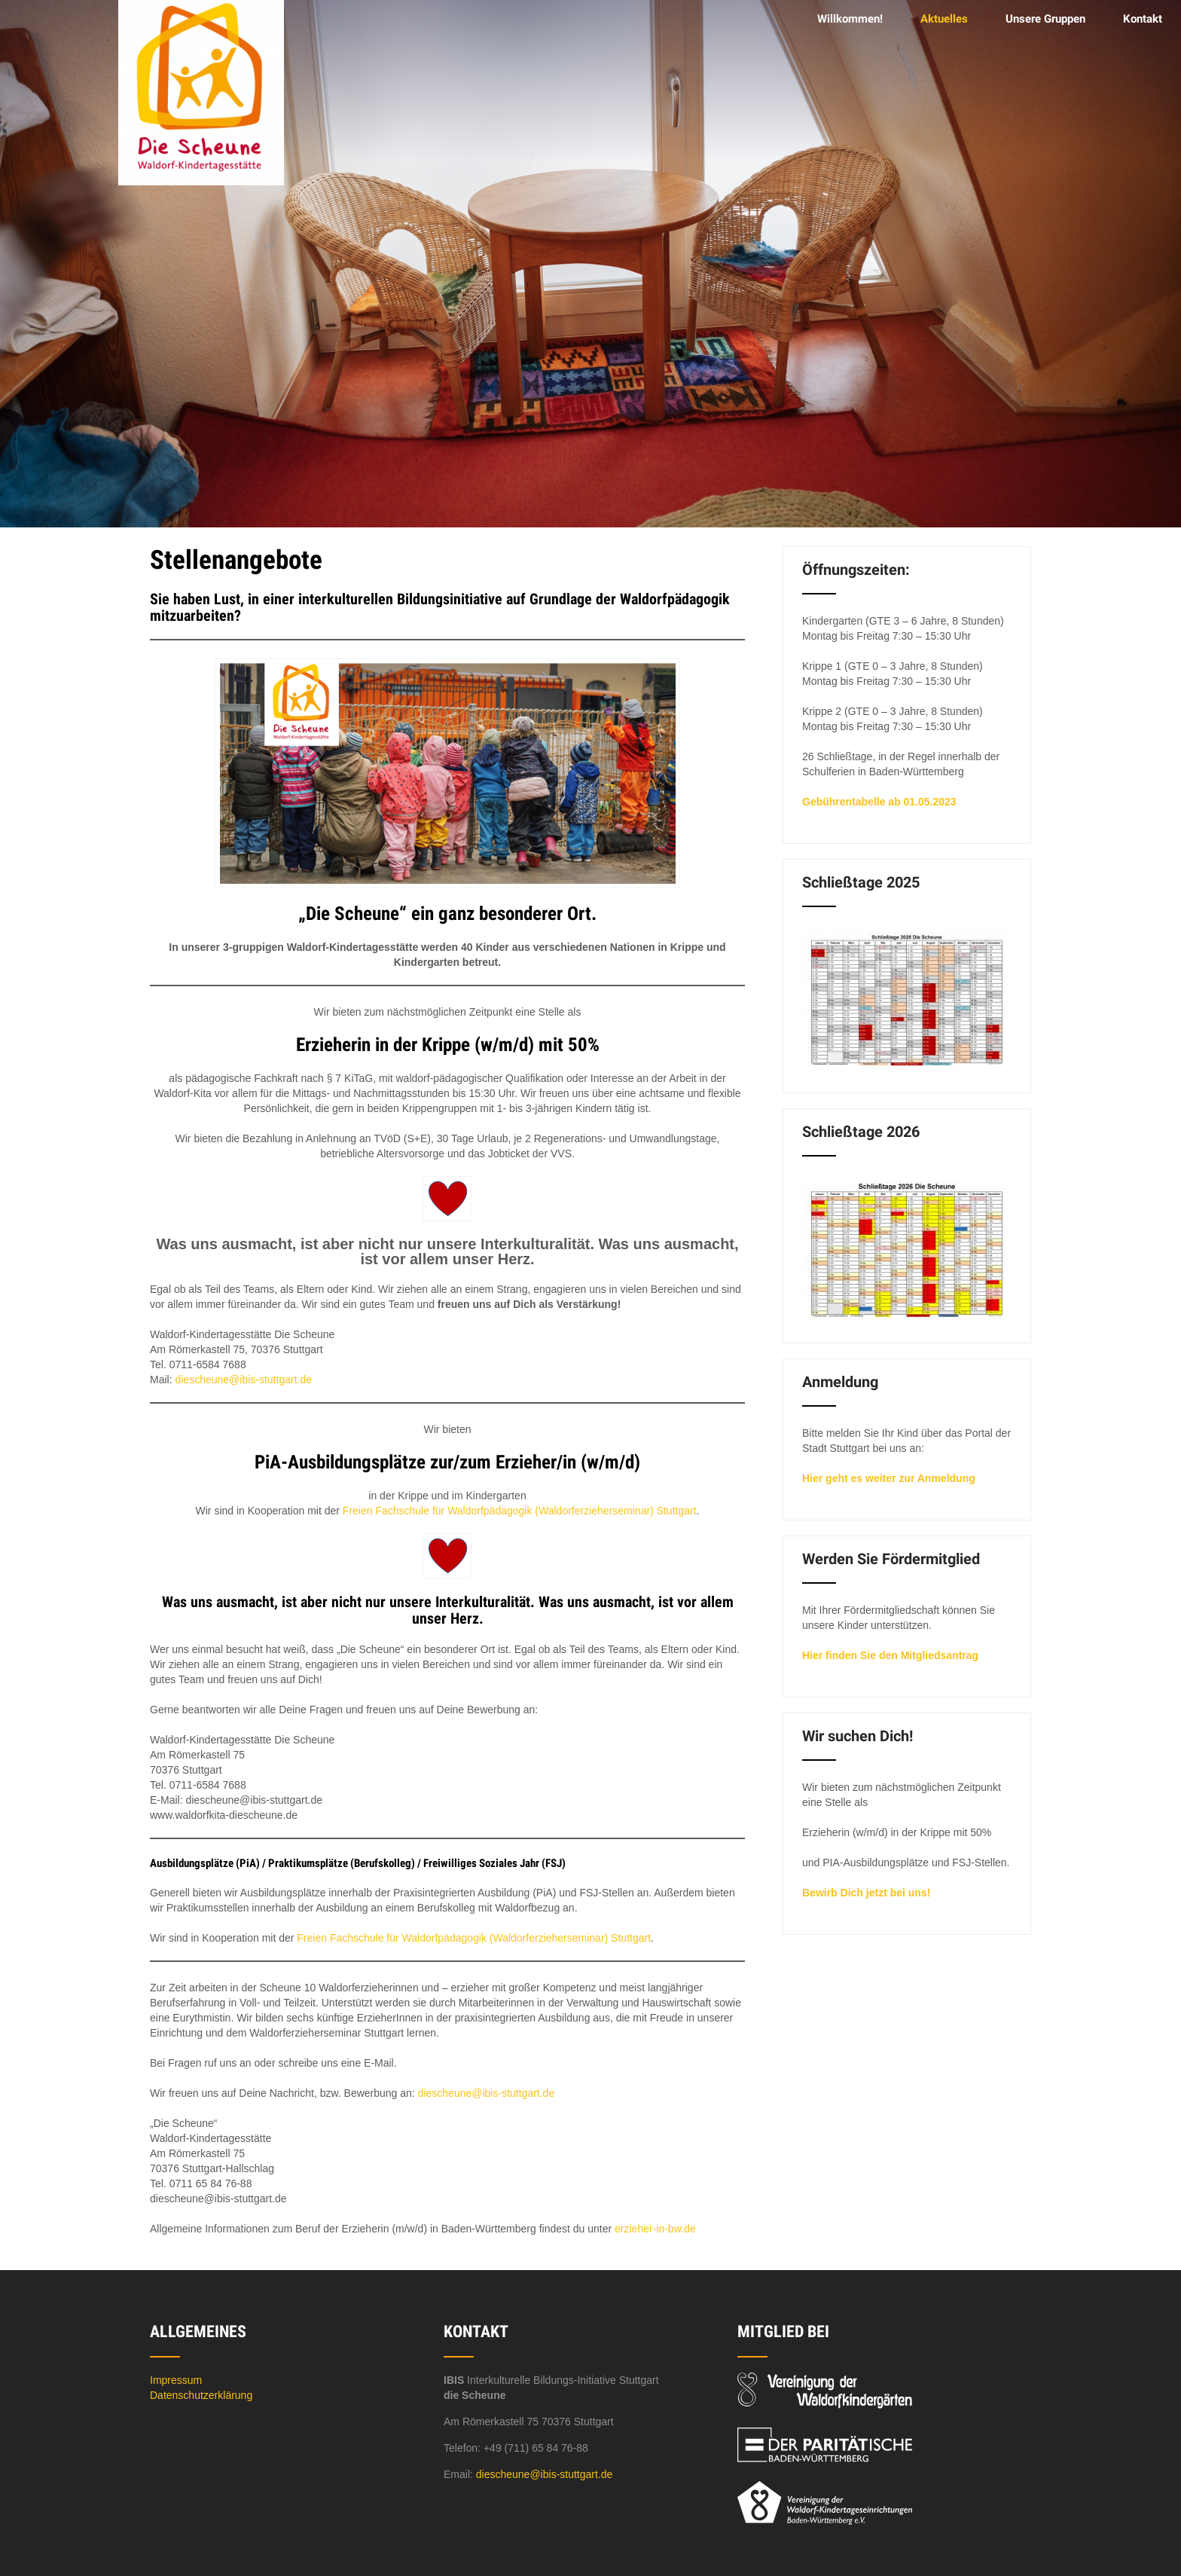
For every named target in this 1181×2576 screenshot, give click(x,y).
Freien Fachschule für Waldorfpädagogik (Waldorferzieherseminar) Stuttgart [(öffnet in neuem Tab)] (474, 1938)
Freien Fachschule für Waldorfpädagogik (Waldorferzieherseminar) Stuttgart (520, 1511)
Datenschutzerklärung (201, 2395)
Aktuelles (944, 19)
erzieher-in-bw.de (655, 2229)
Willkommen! (850, 19)
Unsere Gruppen (1045, 19)
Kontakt (1142, 19)
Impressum (176, 2380)
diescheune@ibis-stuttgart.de (243, 1380)
